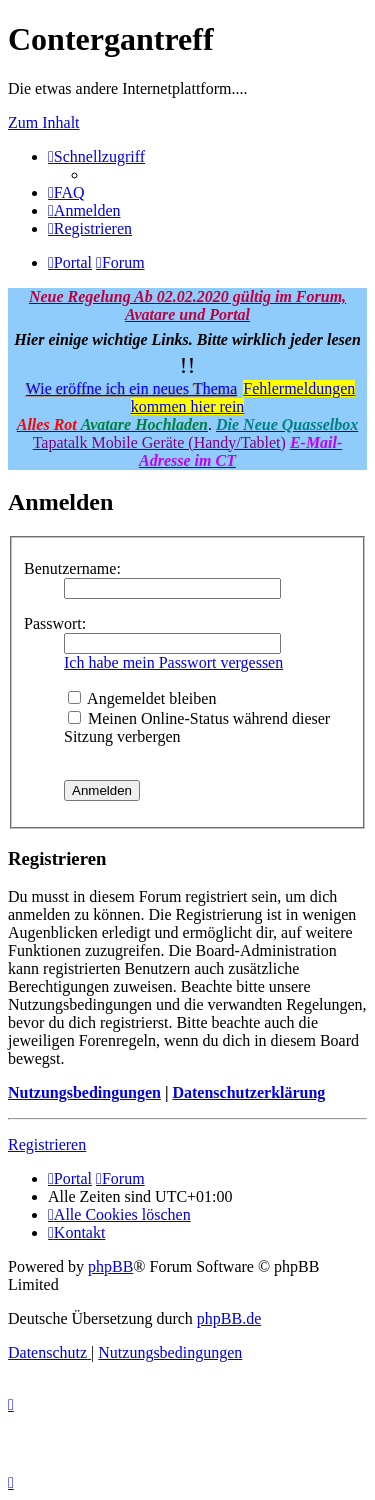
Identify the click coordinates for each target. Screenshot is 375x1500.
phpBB (110, 1266)
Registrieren (47, 1144)
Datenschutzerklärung (248, 1092)
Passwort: (55, 623)
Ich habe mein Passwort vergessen (173, 662)
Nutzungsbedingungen (84, 1092)
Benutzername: (72, 568)
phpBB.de (229, 1318)
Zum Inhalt (44, 122)
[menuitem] (66, 192)
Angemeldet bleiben (142, 698)
